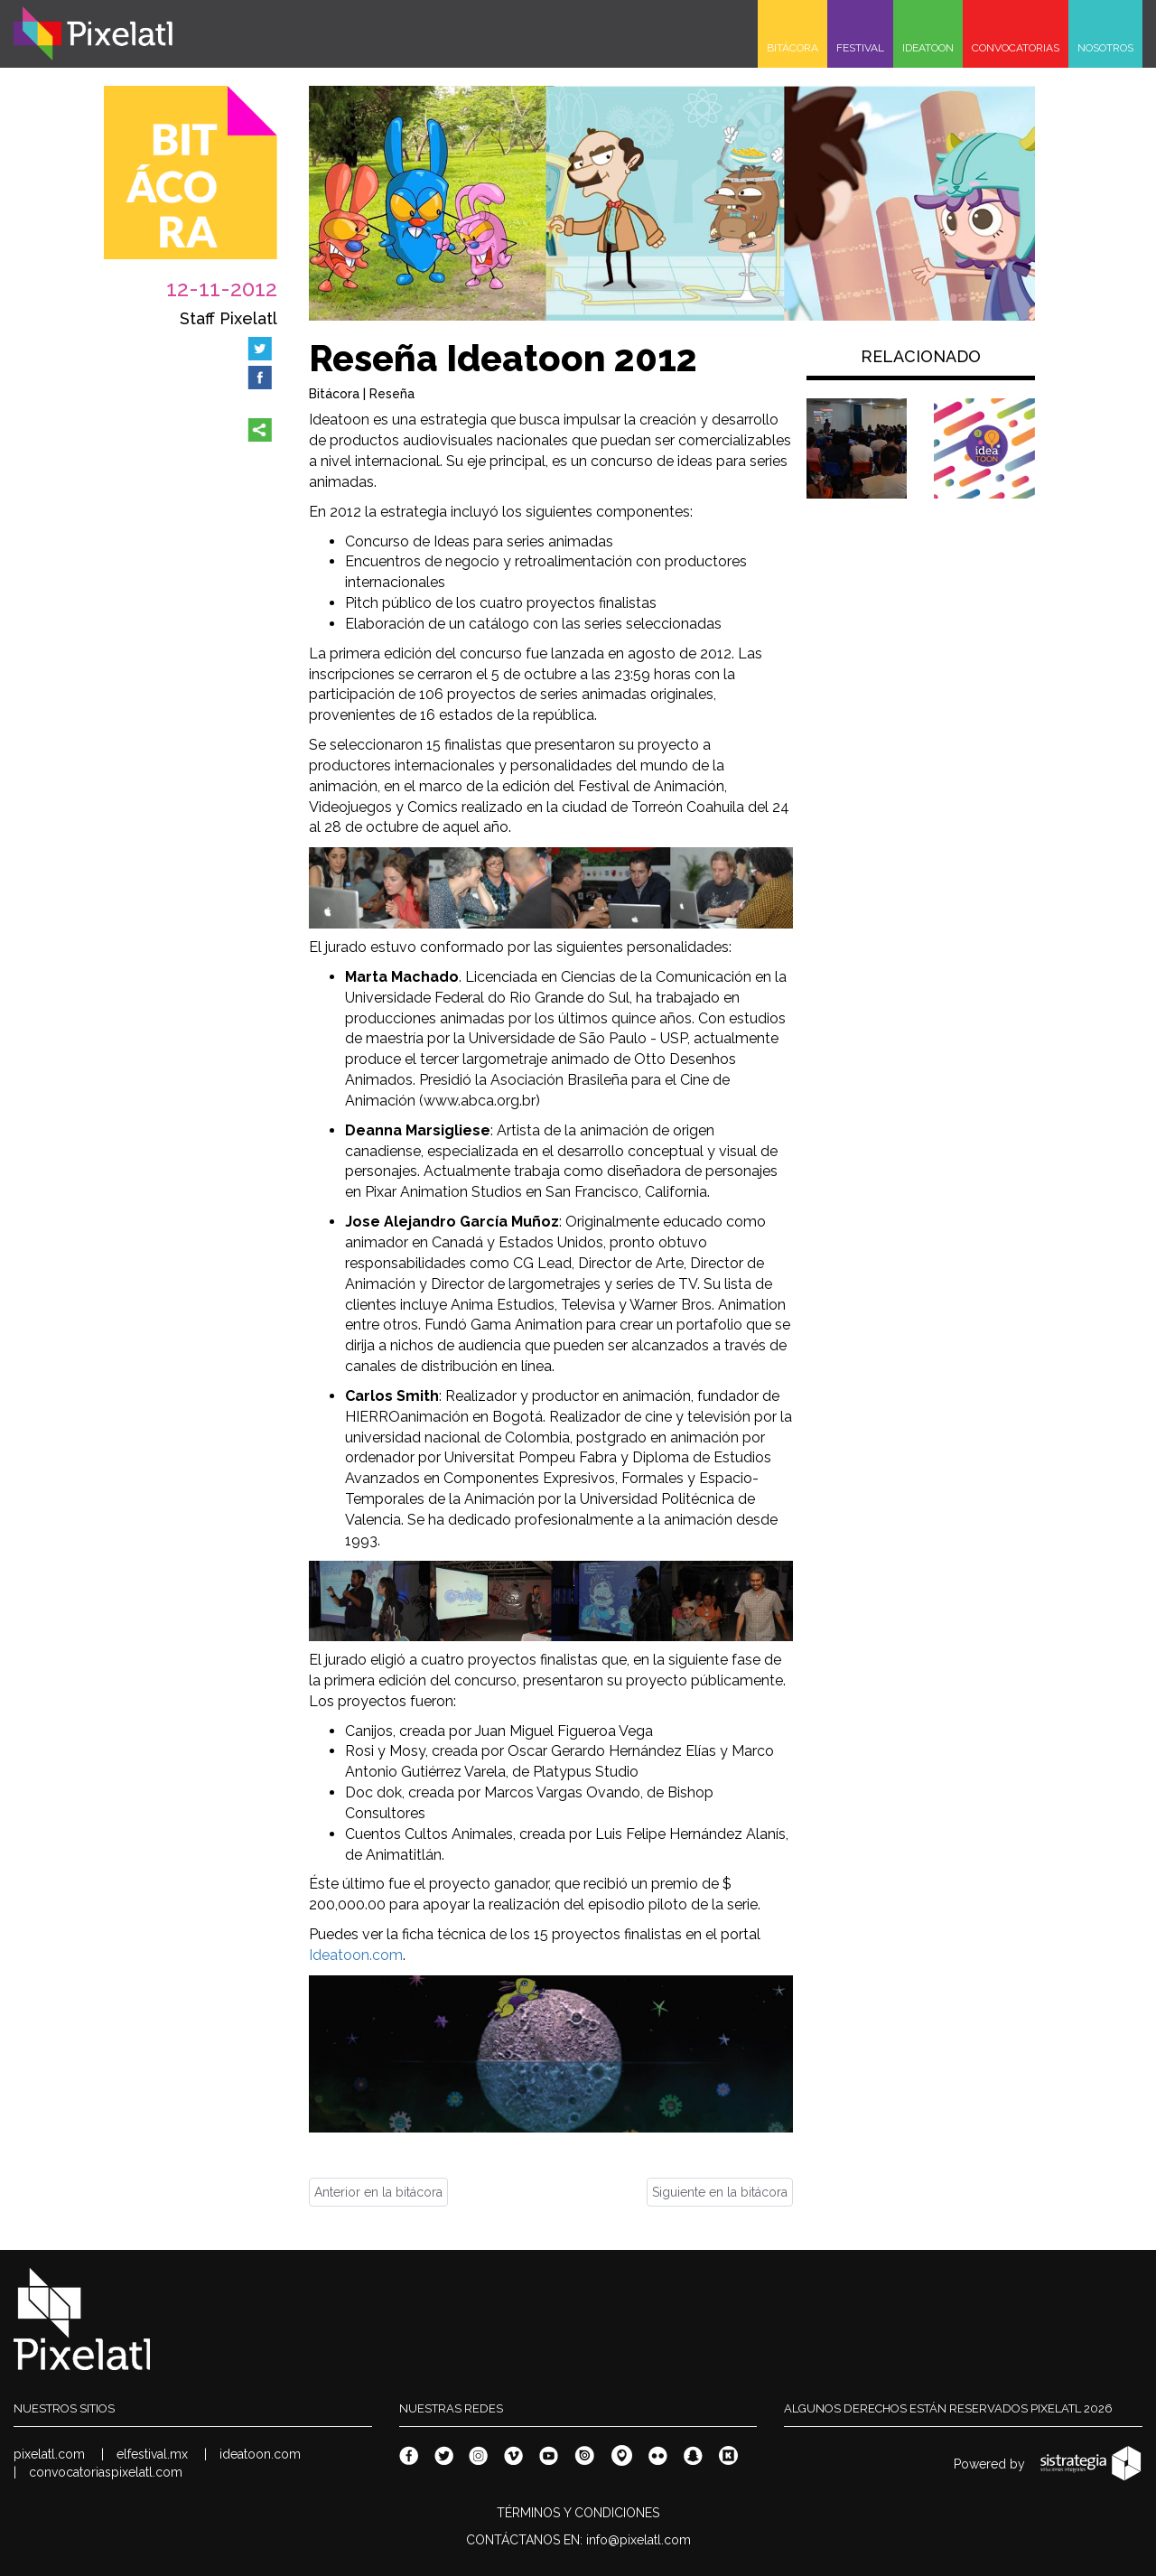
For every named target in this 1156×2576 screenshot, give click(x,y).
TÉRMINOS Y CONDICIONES (578, 2513)
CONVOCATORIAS (1015, 48)
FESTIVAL (860, 48)
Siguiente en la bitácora (720, 2192)
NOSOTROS (1105, 48)
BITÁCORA (792, 48)
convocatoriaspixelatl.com (105, 2472)
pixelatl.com (49, 2454)
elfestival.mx (152, 2454)
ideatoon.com (260, 2454)
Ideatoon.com (356, 1955)
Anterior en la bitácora (378, 2192)
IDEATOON (928, 48)
